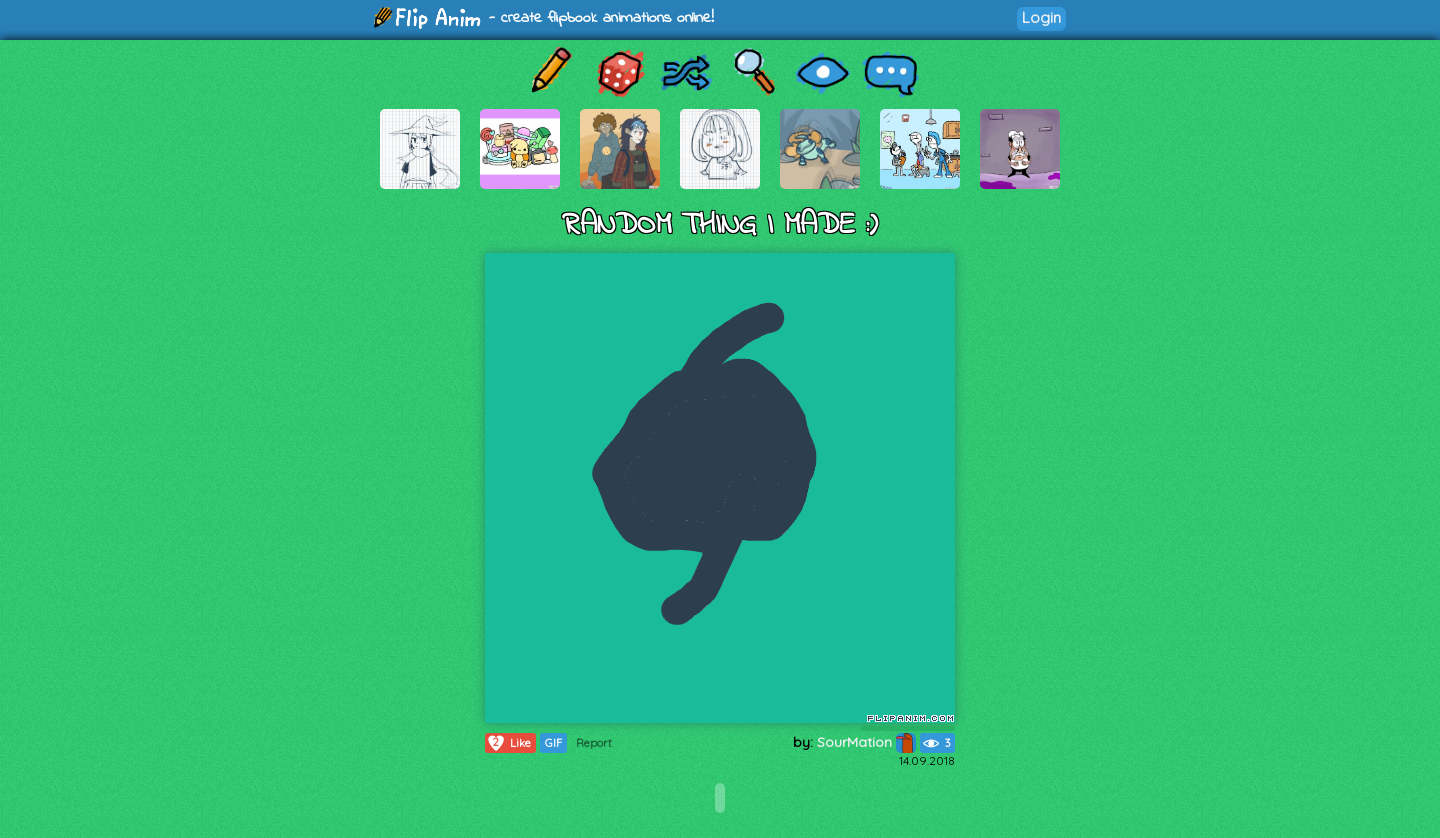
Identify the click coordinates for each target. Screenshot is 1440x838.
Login (1041, 17)
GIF (553, 743)
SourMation (866, 742)
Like (508, 743)
